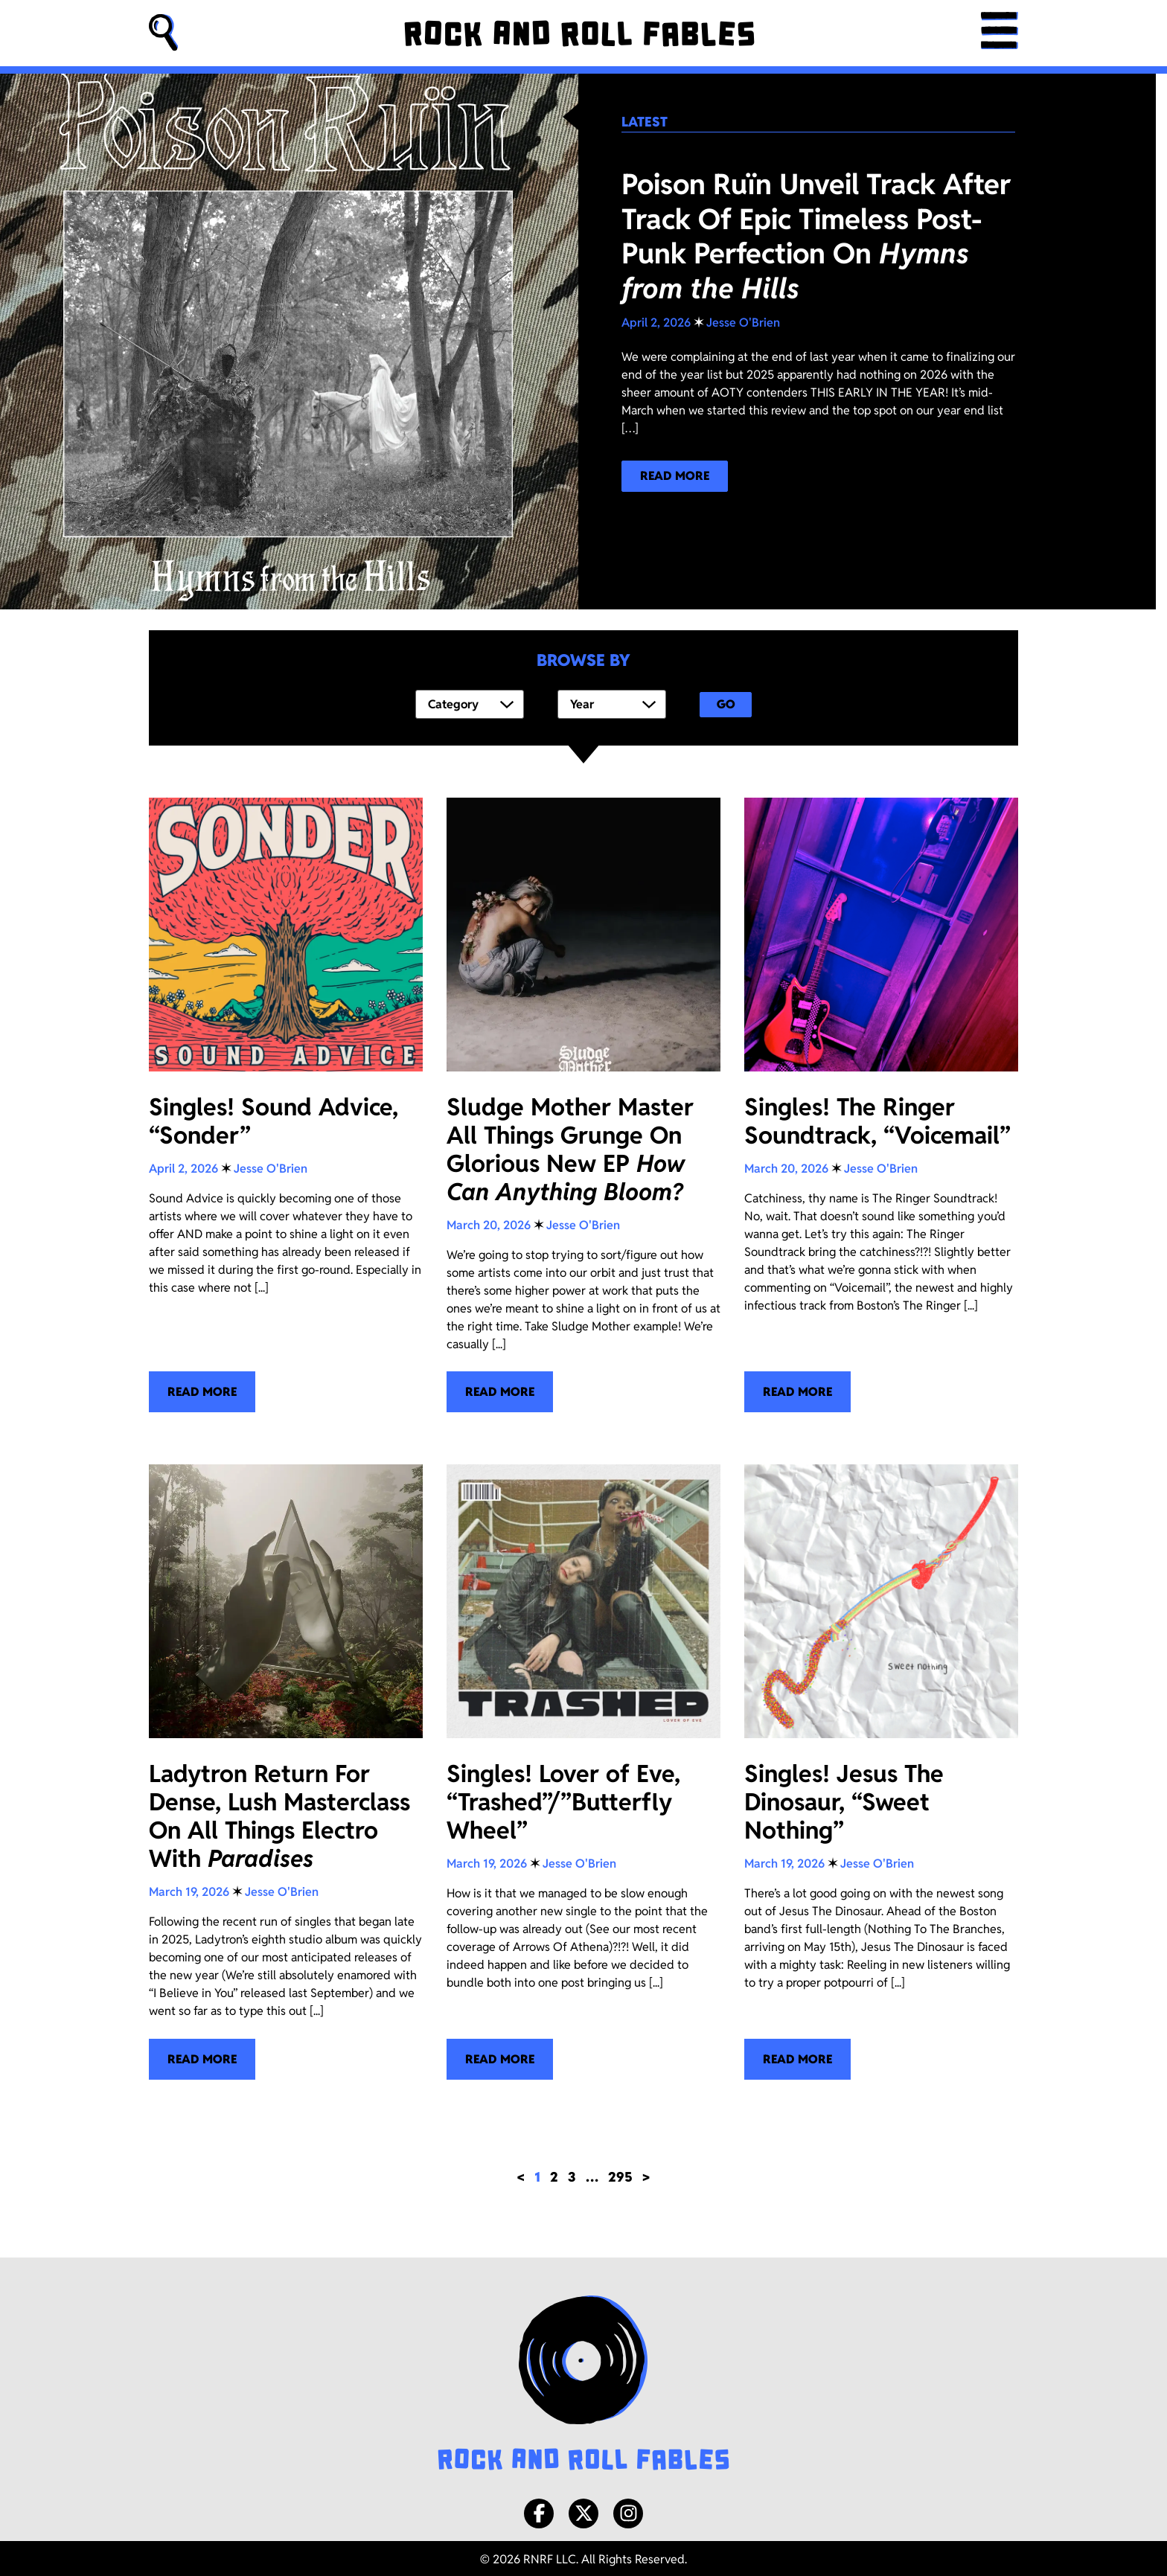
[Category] (469, 703)
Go (726, 703)
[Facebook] (539, 2510)
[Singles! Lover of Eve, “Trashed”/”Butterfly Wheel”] (583, 1769)
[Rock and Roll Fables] (579, 33)
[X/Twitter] (583, 2510)
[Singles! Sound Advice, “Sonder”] (286, 1102)
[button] (164, 33)
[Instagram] (628, 2510)
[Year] (611, 703)
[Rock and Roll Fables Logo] (583, 2382)
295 (620, 2173)
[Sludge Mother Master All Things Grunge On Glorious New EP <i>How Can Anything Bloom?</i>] (583, 1102)
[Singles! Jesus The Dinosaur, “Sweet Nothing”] (881, 1769)
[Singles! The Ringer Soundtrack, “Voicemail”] (881, 1102)
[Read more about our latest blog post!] (674, 476)
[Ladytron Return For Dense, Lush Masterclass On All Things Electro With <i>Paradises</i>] (286, 1769)
